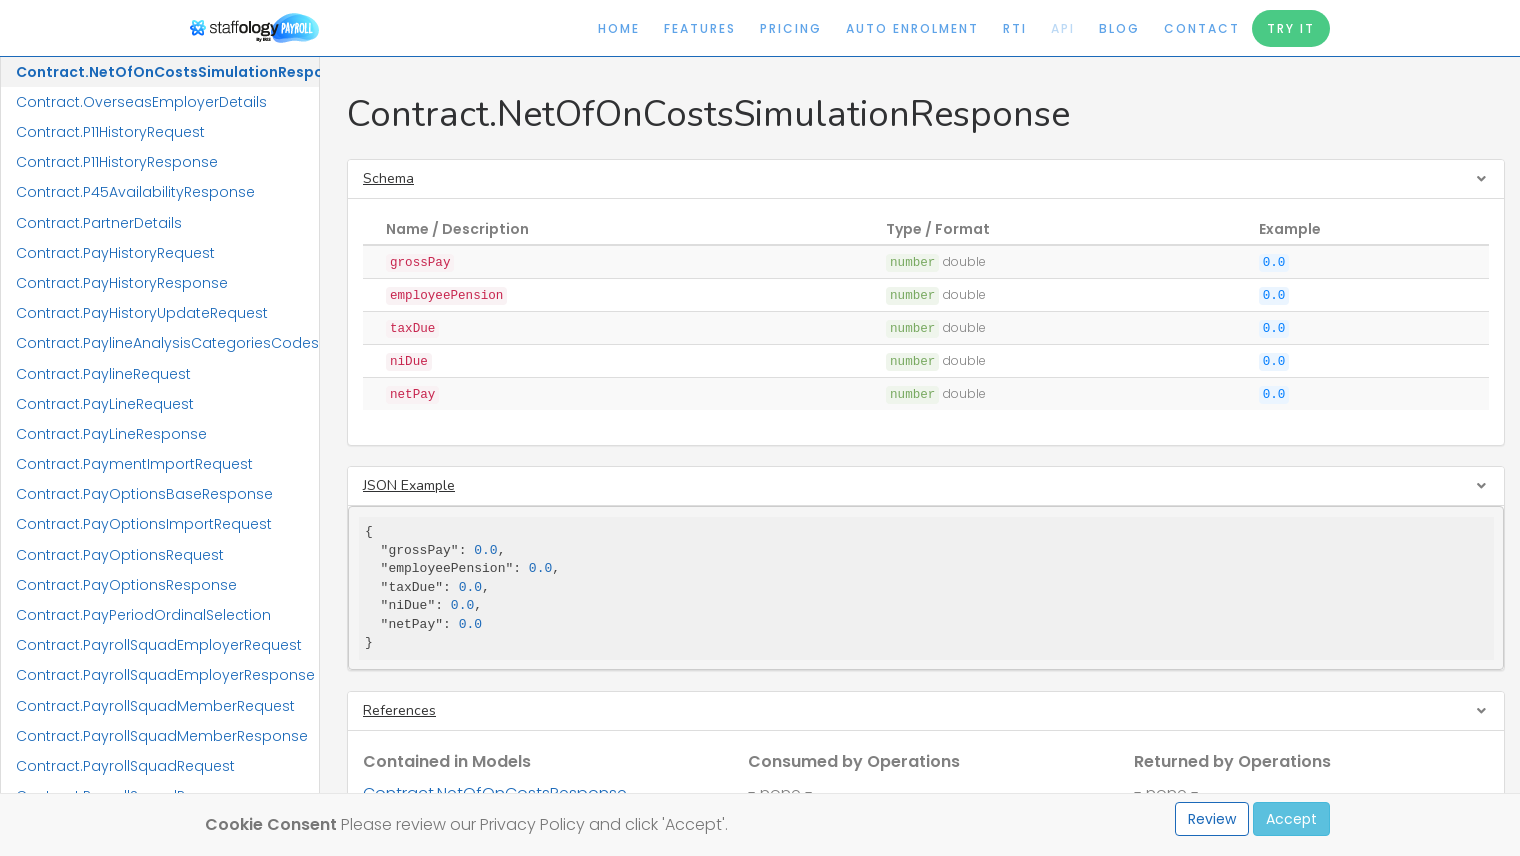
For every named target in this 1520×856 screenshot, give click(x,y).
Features (700, 28)
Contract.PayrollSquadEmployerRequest (159, 645)
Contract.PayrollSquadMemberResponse (162, 736)
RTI (1015, 28)
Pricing (791, 28)
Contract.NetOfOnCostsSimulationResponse (167, 72)
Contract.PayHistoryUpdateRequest (142, 313)
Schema (388, 178)
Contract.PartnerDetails (99, 223)
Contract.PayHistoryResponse (122, 283)
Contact (1202, 28)
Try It (1291, 28)
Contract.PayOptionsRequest (120, 555)
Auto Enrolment (912, 28)
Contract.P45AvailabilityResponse (135, 192)
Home (619, 28)
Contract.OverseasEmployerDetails (141, 102)
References (399, 710)
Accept (1291, 819)
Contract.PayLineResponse (111, 434)
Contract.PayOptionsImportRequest (144, 524)
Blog (1119, 28)
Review (1212, 819)
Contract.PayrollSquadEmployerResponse (165, 675)
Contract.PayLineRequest (105, 404)
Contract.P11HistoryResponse (117, 162)
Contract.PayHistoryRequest (115, 253)
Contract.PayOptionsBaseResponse (144, 494)
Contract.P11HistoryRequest (110, 132)
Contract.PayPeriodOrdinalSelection (143, 615)
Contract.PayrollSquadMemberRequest (155, 706)
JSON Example (409, 485)
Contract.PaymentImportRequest (134, 464)
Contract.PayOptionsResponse (126, 585)
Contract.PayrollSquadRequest (125, 766)
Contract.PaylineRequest (103, 374)
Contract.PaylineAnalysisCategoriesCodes (167, 343)
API (1063, 28)
